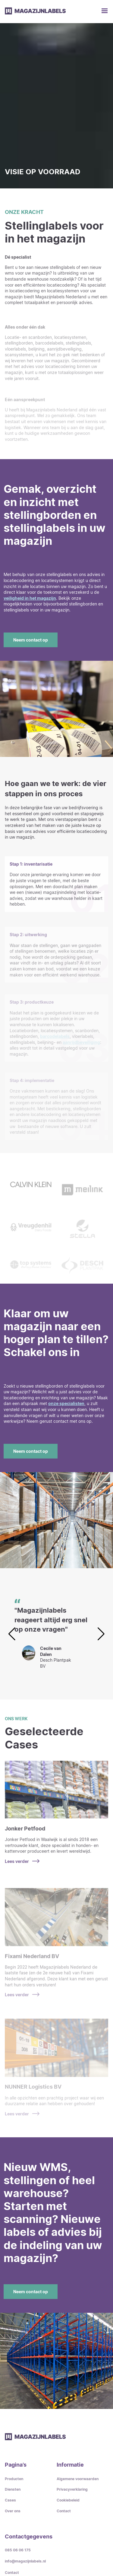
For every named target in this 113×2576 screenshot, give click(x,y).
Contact (64, 2511)
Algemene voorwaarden (78, 2479)
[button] (101, 1634)
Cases (10, 2500)
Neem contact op (30, 639)
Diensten (12, 2489)
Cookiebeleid (68, 2500)
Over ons (12, 2511)
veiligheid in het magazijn (30, 598)
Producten (14, 2479)
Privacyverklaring (72, 2489)
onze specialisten (66, 1403)
